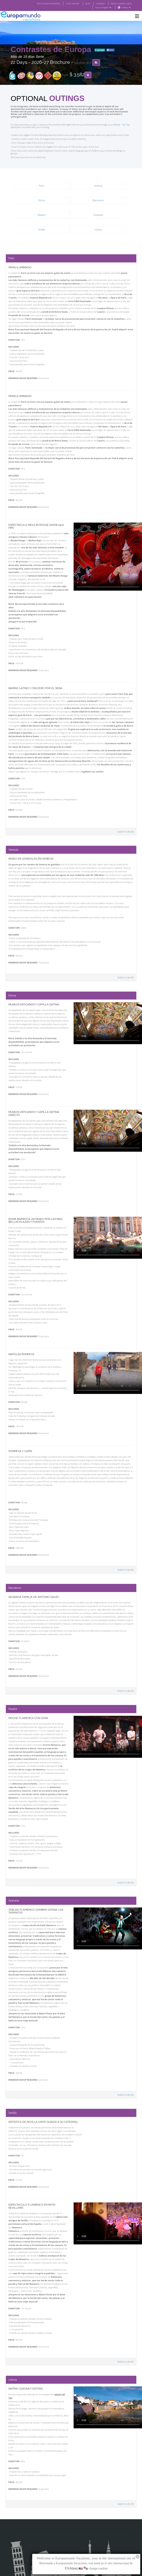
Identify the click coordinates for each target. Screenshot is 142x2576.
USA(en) (126, 8)
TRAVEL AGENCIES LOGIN (119, 4)
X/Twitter (71, 2536)
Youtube (71, 2543)
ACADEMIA (97, 4)
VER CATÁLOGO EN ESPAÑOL (41, 4)
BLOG (84, 4)
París (41, 180)
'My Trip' (121, 122)
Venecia (98, 180)
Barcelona (98, 195)
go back (99, 50)
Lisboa (98, 224)
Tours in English (103, 8)
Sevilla (41, 224)
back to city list (126, 805)
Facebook (71, 2523)
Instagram (71, 2529)
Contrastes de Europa (52, 49)
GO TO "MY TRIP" (68, 4)
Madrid (41, 210)
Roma (41, 195)
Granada (98, 210)
